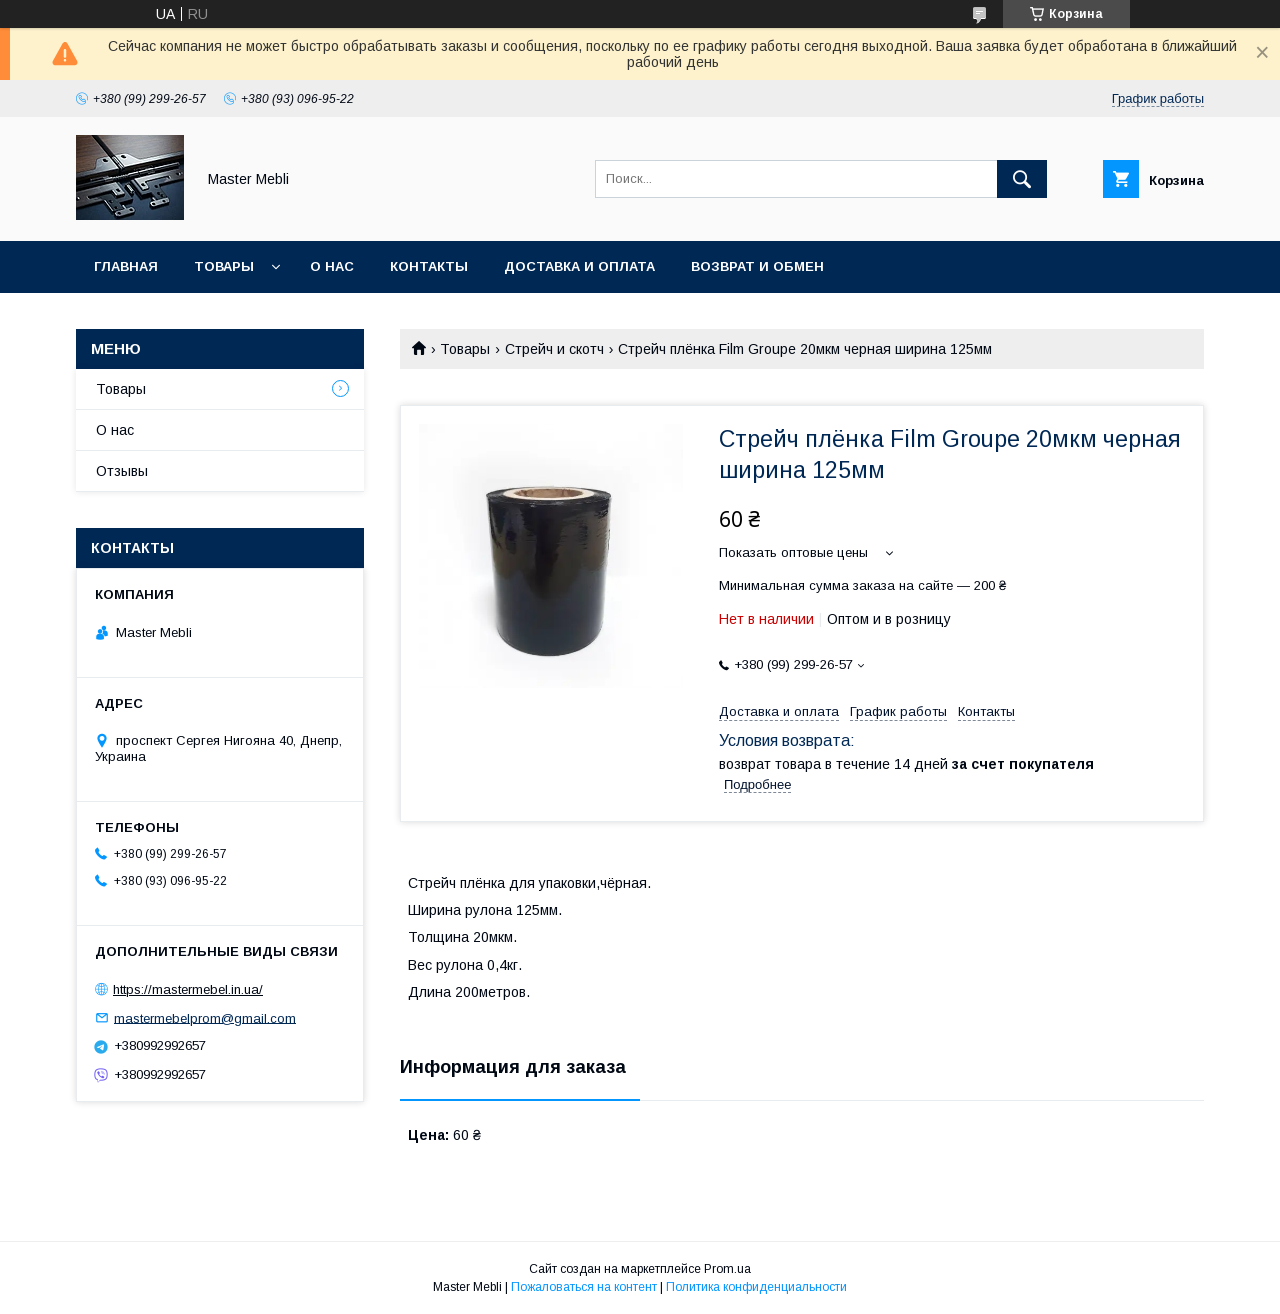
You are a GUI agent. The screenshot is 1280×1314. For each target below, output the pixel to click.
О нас (332, 266)
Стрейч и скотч (554, 349)
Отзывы (122, 471)
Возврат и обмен (757, 266)
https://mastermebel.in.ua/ (188, 989)
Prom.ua (727, 1269)
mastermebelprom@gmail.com (205, 1017)
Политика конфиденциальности (756, 1287)
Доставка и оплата (579, 266)
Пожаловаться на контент (584, 1287)
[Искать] (1022, 179)
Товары (224, 266)
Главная (126, 266)
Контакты (429, 266)
